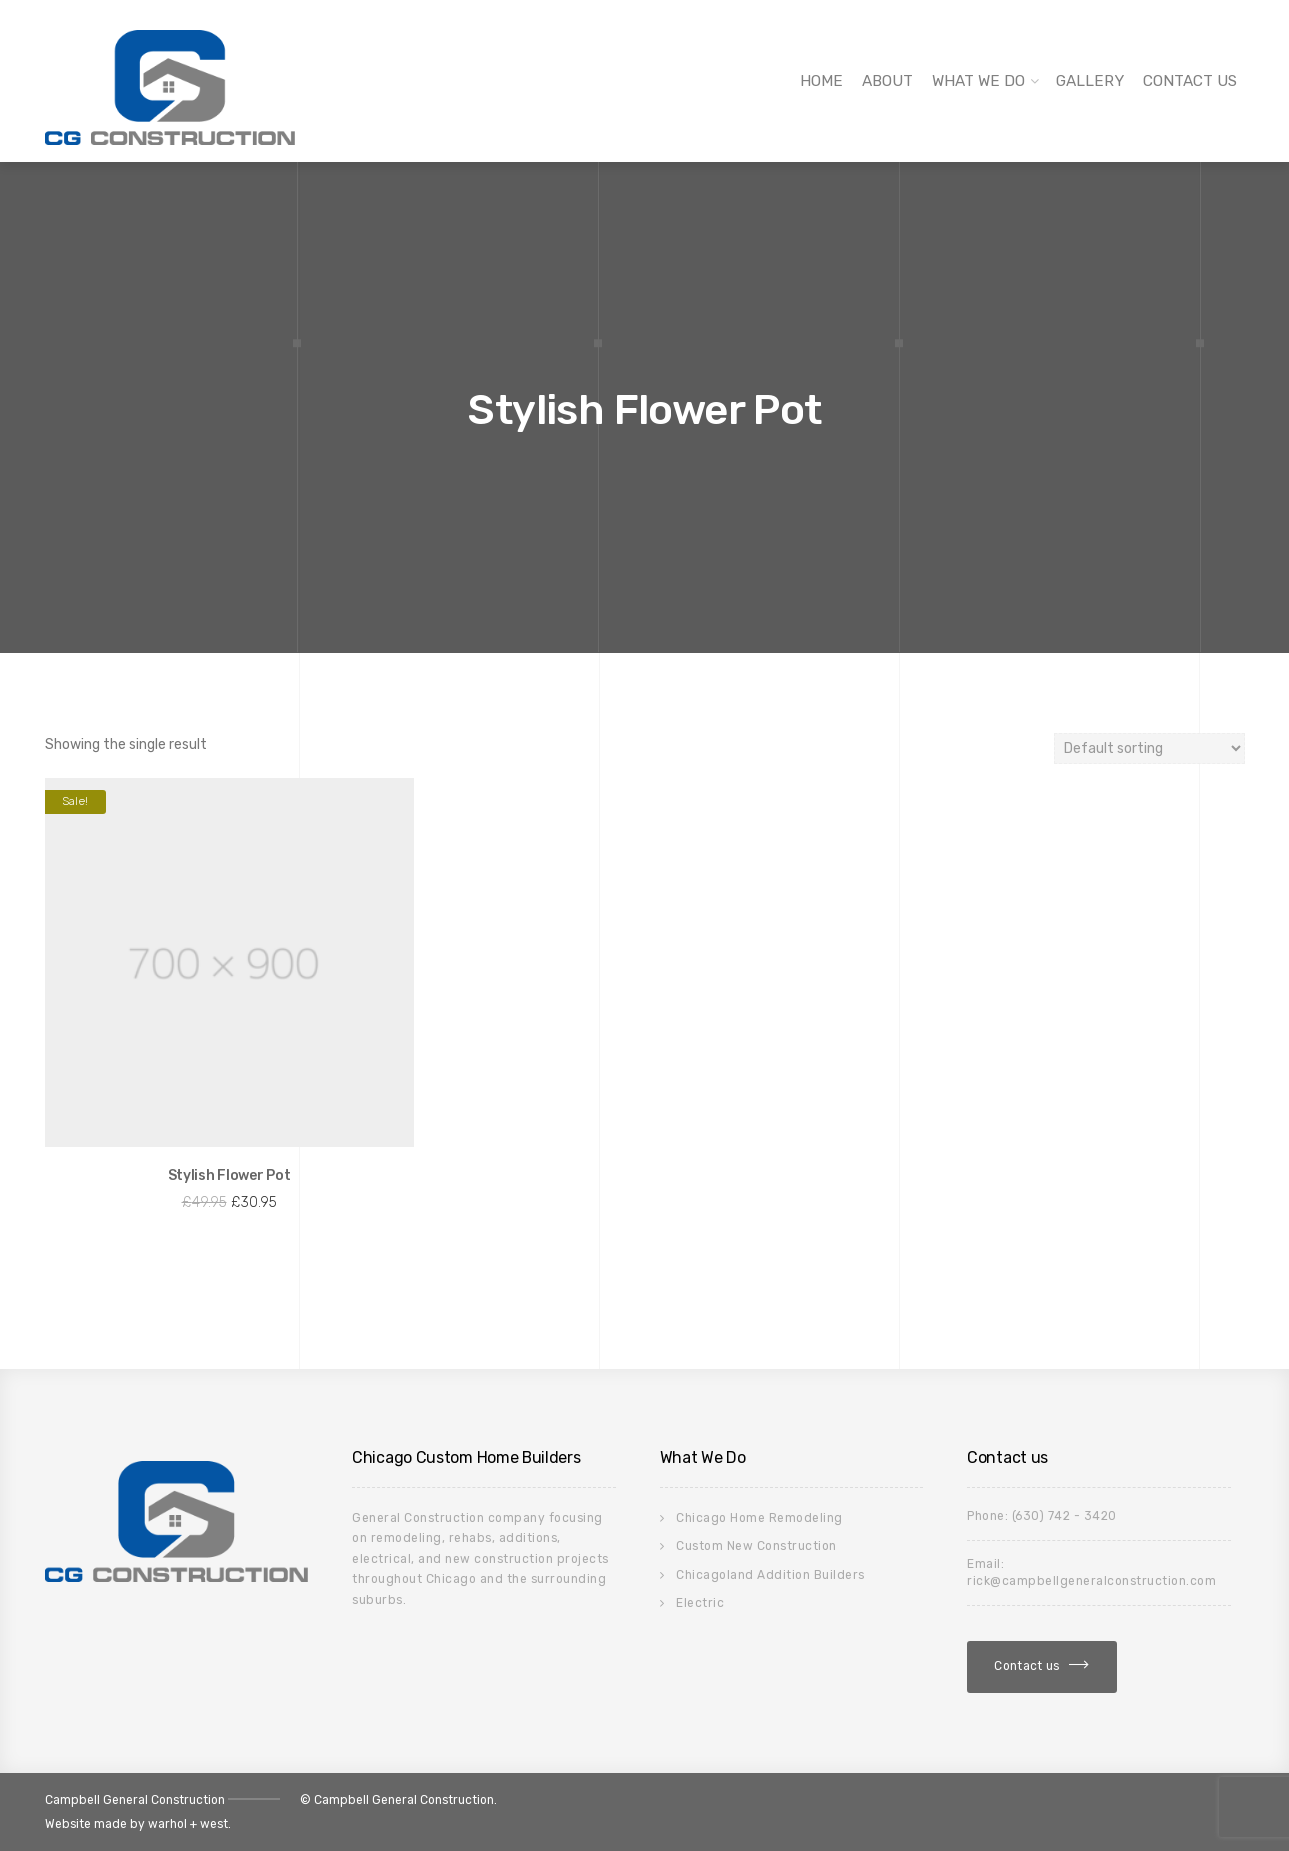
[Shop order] (1149, 748)
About (887, 81)
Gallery (1090, 81)
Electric (700, 1603)
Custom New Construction (756, 1546)
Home (821, 81)
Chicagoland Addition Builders (770, 1575)
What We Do (978, 81)
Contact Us (1190, 81)
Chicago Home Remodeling (759, 1518)
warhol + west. (189, 1824)
